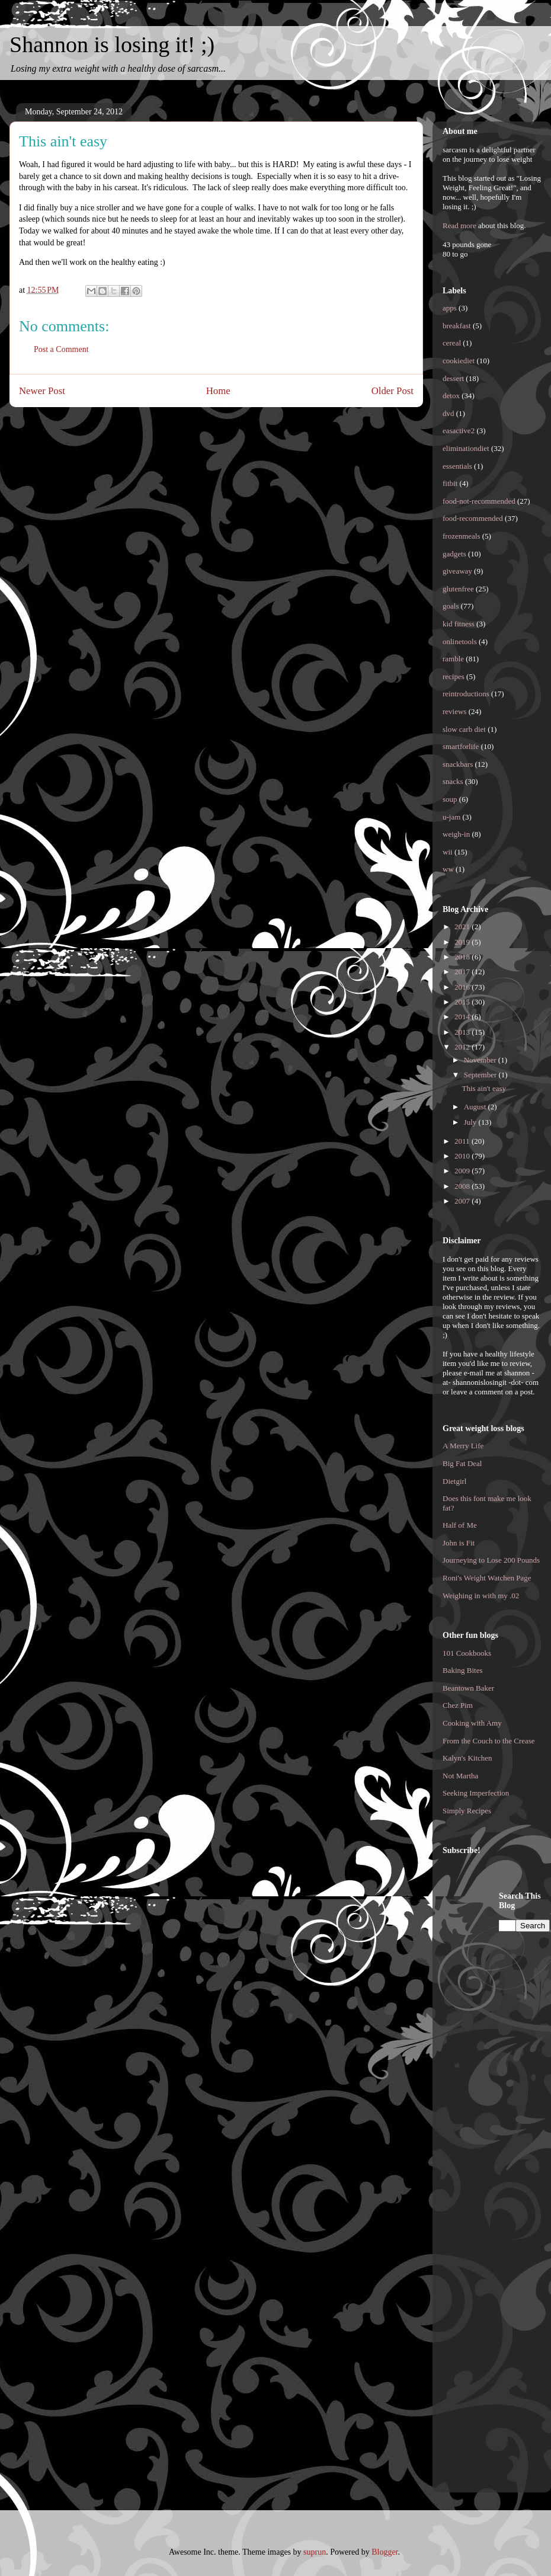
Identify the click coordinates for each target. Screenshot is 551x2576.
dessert (453, 378)
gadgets (454, 553)
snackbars (458, 764)
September (481, 1074)
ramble (453, 658)
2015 (463, 1001)
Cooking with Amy (472, 1723)
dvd (448, 413)
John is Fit (459, 1542)
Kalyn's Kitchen (467, 1757)
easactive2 (459, 430)
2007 (463, 1200)
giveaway (457, 571)
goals (451, 605)
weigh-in (456, 834)
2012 (463, 1046)
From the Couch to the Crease (489, 1740)
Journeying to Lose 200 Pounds (491, 1560)
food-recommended (473, 518)
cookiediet (459, 360)
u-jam (451, 816)
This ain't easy (484, 1088)
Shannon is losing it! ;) (111, 44)
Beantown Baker (468, 1688)
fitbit (450, 483)
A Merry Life (463, 1445)
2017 (463, 971)
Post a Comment (61, 349)
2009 (463, 1170)
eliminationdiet (466, 448)
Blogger (384, 2552)
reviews (454, 711)
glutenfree (458, 588)
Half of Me (460, 1525)
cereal (452, 342)
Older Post (392, 390)
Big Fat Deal (462, 1463)
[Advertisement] (490, 2068)
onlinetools (460, 641)
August (476, 1106)
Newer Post (42, 390)
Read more (459, 225)
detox (451, 395)
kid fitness (459, 623)
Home (218, 390)
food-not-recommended (479, 501)
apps (450, 307)
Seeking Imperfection (476, 1792)
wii (448, 851)
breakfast (457, 325)
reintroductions (466, 693)
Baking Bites (463, 1670)
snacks (453, 781)
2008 (463, 1186)
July (471, 1122)
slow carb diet (464, 729)
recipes (453, 676)
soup (450, 799)
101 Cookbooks (467, 1653)
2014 (463, 1016)
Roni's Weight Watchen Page (487, 1577)
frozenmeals (461, 536)
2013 (463, 1032)
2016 (463, 987)
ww (448, 869)
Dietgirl (454, 1481)
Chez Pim (458, 1705)
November (481, 1059)
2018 (463, 956)
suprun (314, 2552)
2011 (463, 1141)
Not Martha (460, 1775)
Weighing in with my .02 (481, 1595)
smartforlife (461, 746)
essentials (457, 466)
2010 (463, 1155)
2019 (463, 941)
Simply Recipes (467, 1810)
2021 (463, 926)
